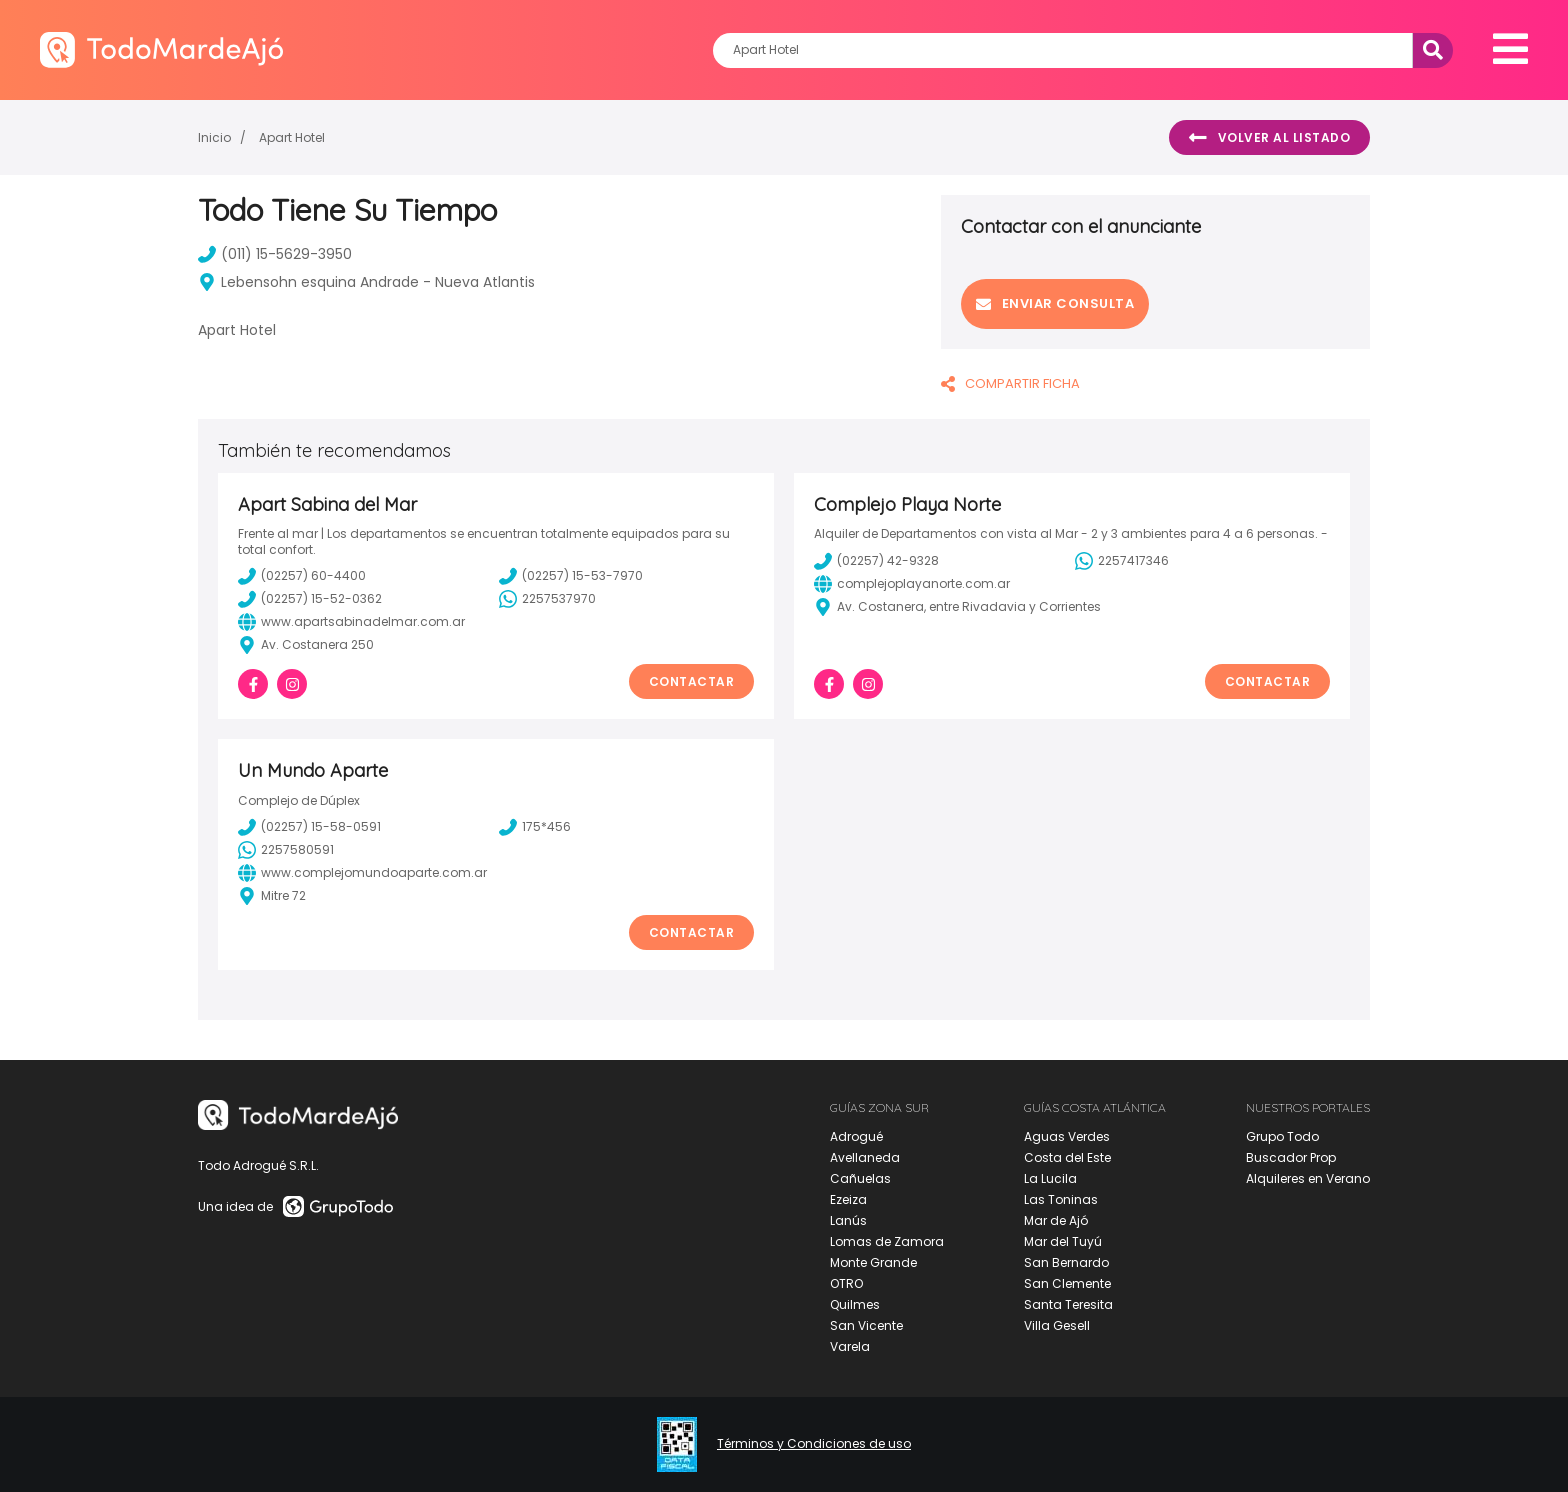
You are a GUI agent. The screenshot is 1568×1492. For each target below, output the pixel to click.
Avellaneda (865, 1157)
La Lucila (1050, 1178)
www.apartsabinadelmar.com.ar (351, 622)
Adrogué (856, 1136)
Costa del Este (1067, 1157)
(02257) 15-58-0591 (309, 827)
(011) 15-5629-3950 (275, 254)
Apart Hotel (292, 137)
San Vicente (866, 1325)
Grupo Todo (1282, 1136)
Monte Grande (873, 1262)
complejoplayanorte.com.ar (912, 584)
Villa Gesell (1057, 1325)
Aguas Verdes (1067, 1136)
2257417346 (1122, 561)
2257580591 (286, 850)
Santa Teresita (1068, 1304)
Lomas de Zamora (887, 1241)
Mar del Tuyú (1063, 1241)
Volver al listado (1269, 138)
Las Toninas (1061, 1199)
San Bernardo (1066, 1262)
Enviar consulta (1055, 303)
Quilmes (855, 1304)
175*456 (535, 827)
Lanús (848, 1220)
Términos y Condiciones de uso (814, 1444)
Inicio (214, 137)
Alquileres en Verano (1308, 1178)
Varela (850, 1346)
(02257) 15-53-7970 (571, 576)
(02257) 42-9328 (876, 561)
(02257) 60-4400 (302, 576)
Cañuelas (860, 1178)
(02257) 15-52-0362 (310, 599)
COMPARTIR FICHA (1010, 383)
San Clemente (1067, 1283)
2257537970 (547, 599)
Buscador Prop (1291, 1157)
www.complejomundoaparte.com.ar (362, 873)
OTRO (846, 1283)
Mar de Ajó (1056, 1220)
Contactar (692, 681)
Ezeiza (848, 1199)
